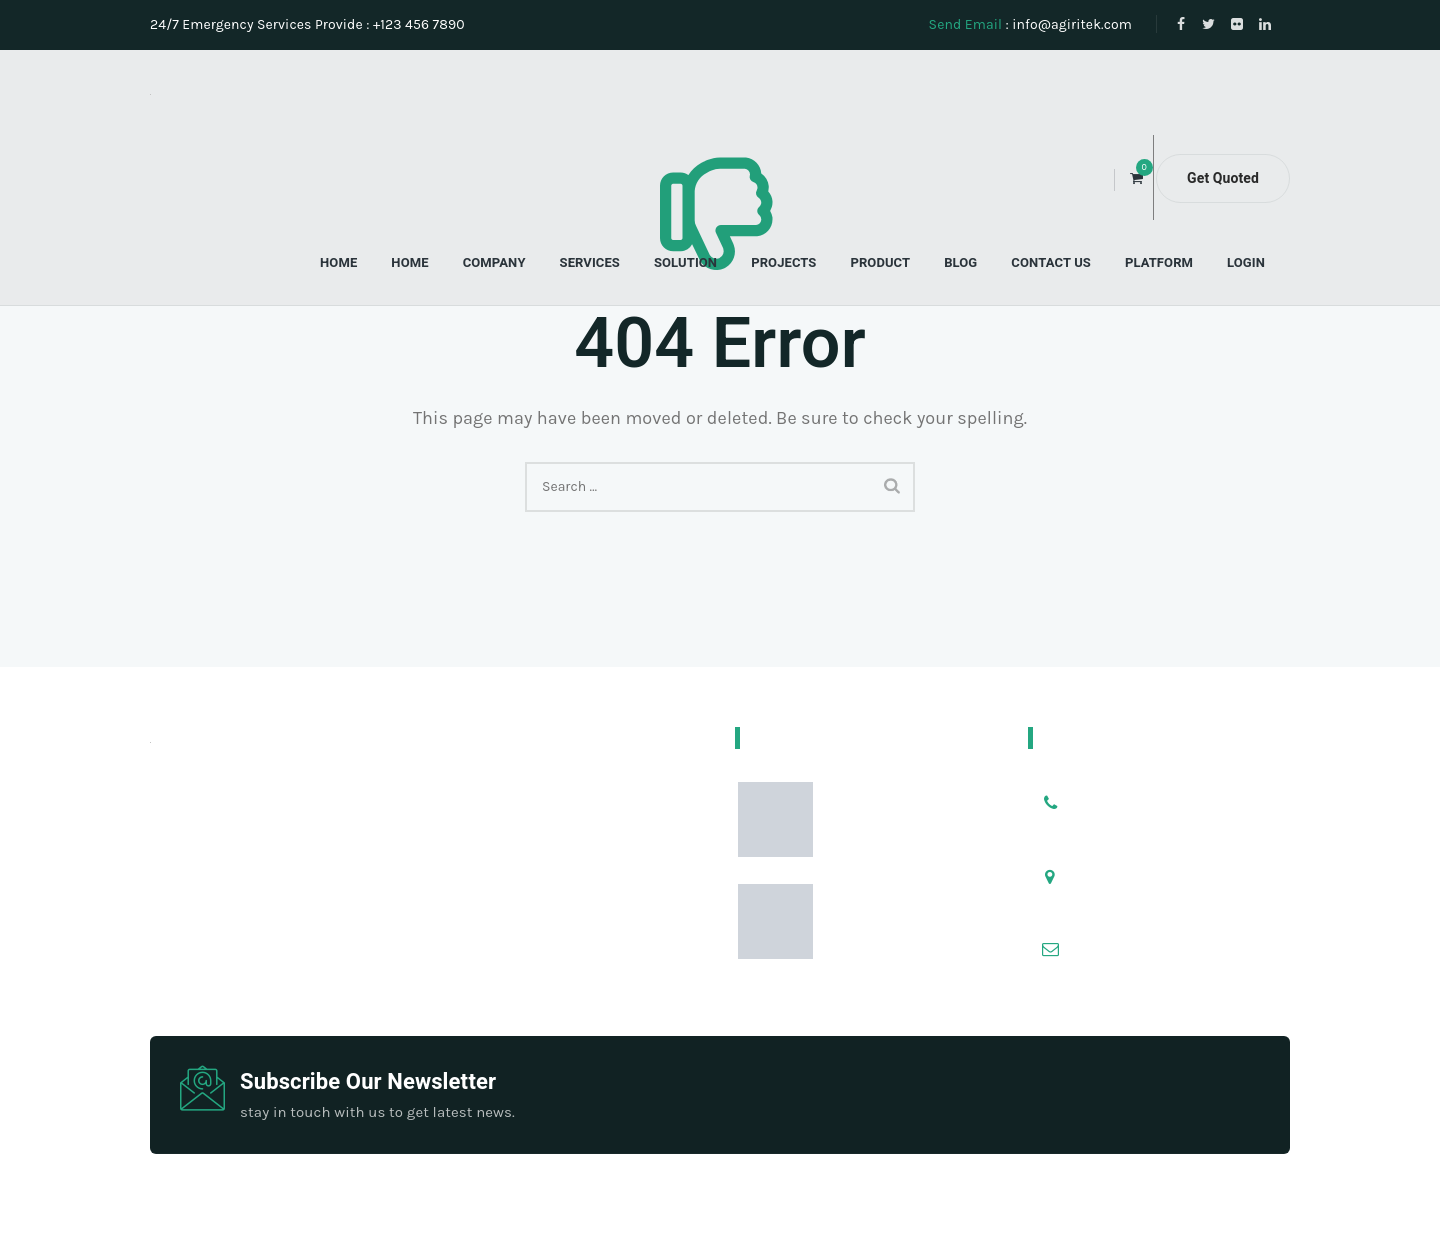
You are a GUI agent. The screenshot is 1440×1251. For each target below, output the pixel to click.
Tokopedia (745, 1214)
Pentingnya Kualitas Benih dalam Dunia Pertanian (903, 948)
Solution (685, 262)
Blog (960, 262)
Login (1246, 262)
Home (338, 262)
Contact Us (1051, 262)
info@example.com (1155, 935)
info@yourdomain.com (1167, 960)
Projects (783, 262)
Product (880, 262)
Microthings (582, 1214)
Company (494, 262)
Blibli (881, 1214)
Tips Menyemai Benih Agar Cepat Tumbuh (908, 833)
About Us (666, 1214)
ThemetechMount (834, 1189)
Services (590, 262)
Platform (1159, 262)
